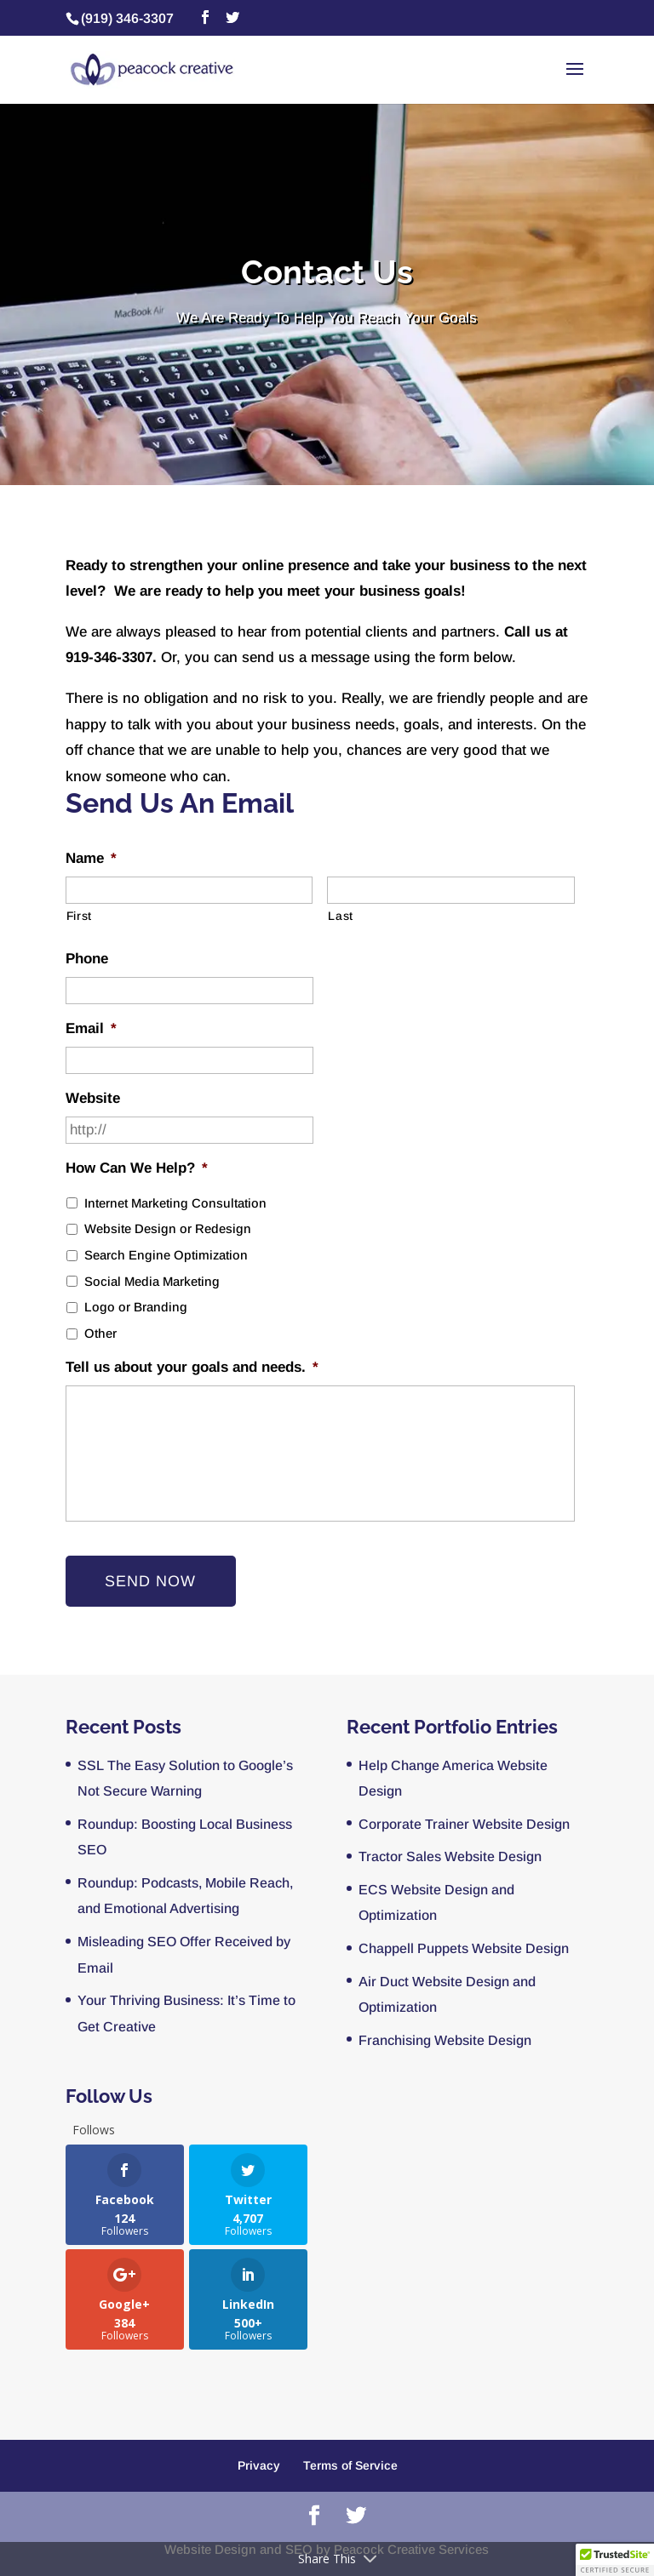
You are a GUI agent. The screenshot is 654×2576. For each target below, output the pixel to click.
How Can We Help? (137, 1168)
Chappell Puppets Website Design (464, 1948)
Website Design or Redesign (167, 1229)
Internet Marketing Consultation (175, 1203)
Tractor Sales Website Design (450, 1856)
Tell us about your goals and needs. (192, 1367)
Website (93, 1098)
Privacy (259, 2465)
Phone (87, 959)
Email (91, 1028)
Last (340, 915)
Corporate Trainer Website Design (464, 1824)
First (79, 915)
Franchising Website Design (445, 2040)
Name (91, 858)
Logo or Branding (135, 1307)
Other (100, 1333)
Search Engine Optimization (166, 1255)
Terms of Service (350, 2465)
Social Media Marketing (152, 1281)
